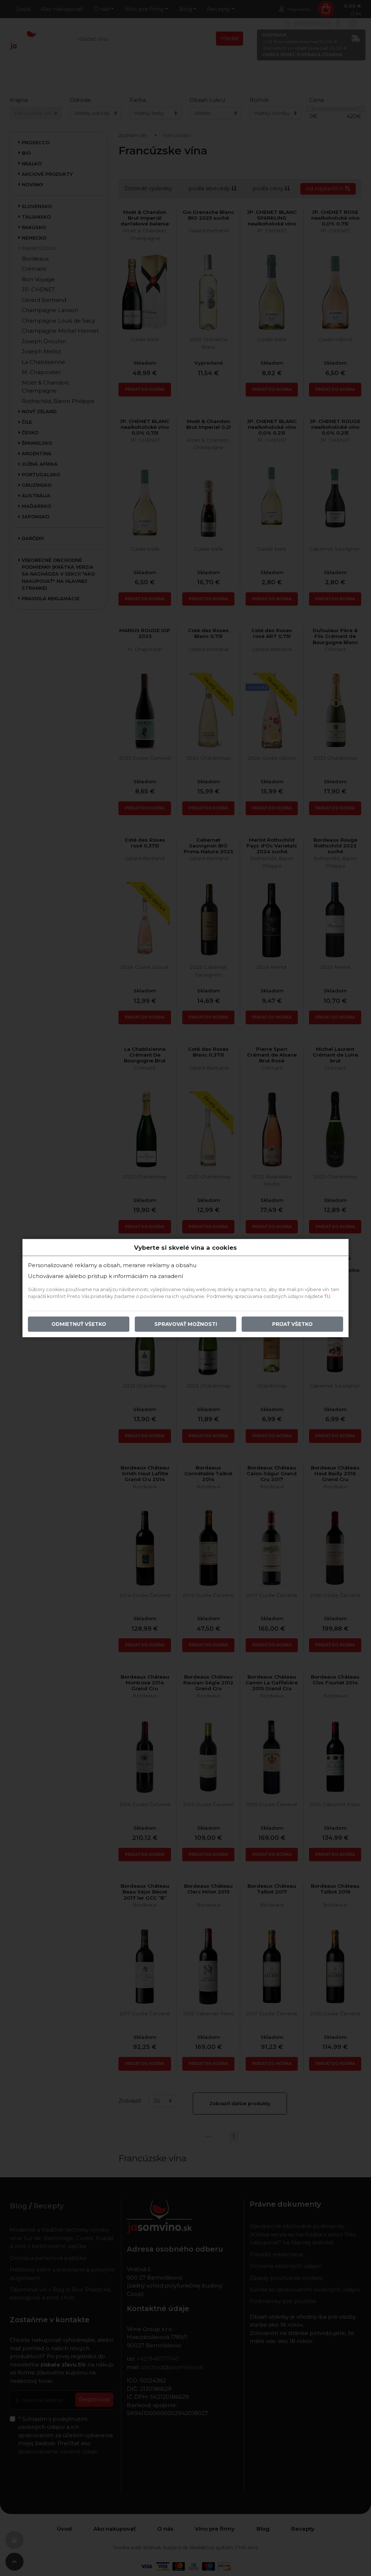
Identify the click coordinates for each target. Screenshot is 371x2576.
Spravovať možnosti (185, 1324)
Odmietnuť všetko (78, 1324)
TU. (327, 1296)
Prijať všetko (292, 1324)
